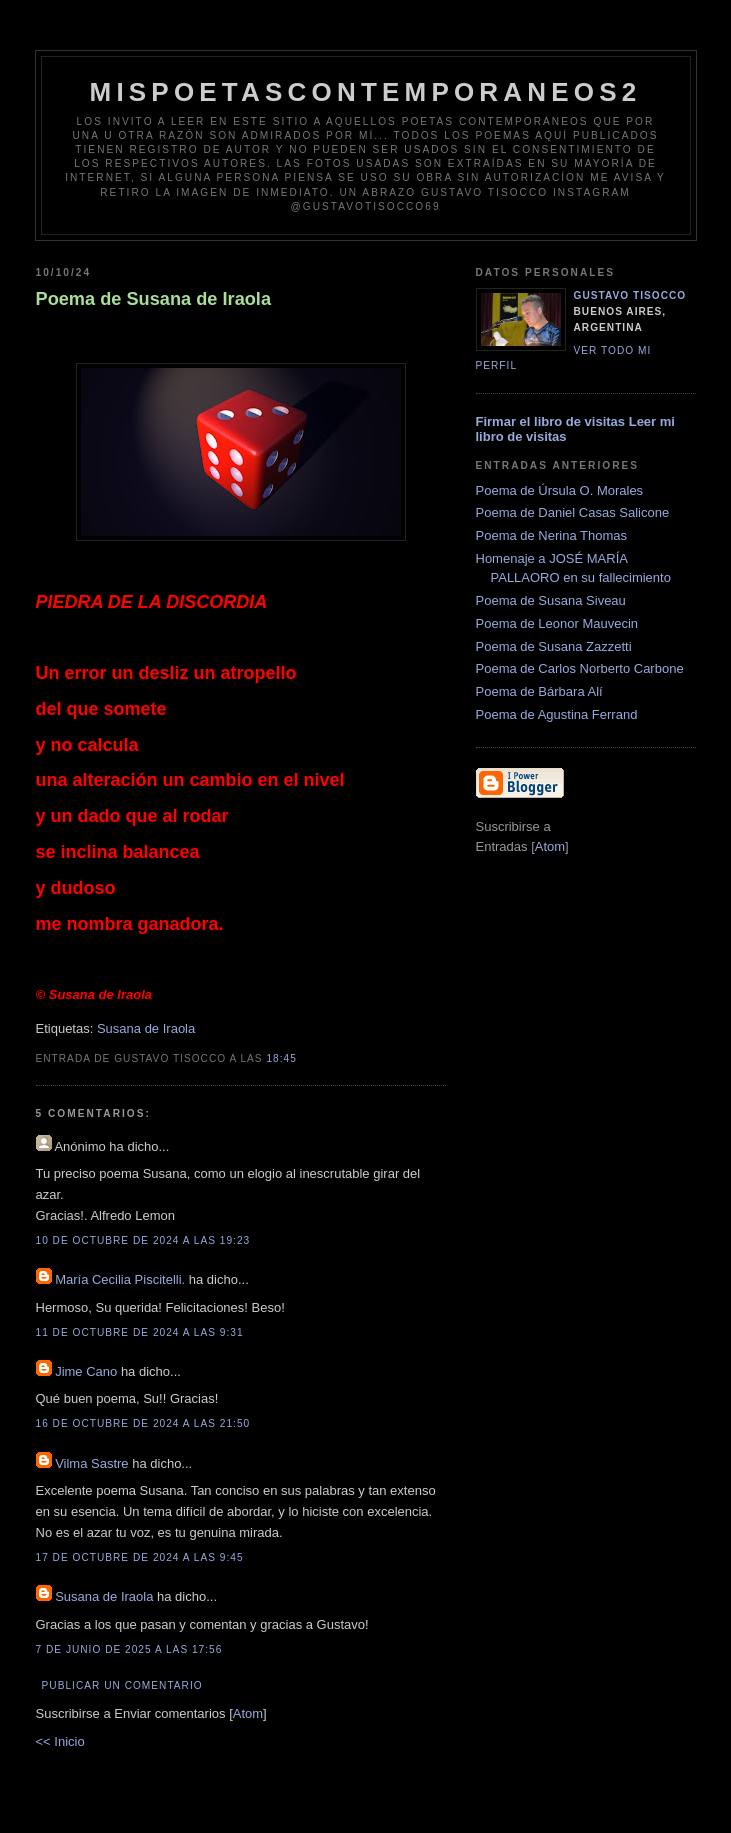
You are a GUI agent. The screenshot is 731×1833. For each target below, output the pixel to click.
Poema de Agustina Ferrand (557, 714)
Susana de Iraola (146, 1028)
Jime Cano (86, 1371)
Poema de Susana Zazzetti (554, 646)
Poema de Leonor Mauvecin (557, 623)
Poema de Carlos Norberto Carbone (580, 668)
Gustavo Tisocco (630, 295)
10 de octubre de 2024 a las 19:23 (143, 1240)
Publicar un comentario (122, 1685)
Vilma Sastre (91, 1463)
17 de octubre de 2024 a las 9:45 (140, 1557)
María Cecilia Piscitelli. (120, 1279)
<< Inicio (60, 1741)
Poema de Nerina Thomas (552, 535)
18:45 (281, 1058)
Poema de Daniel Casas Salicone (573, 512)
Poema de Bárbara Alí (539, 691)
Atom (248, 1713)
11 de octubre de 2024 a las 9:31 (140, 1332)
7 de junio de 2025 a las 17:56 (129, 1649)
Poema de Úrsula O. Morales (560, 490)
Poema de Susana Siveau (551, 600)
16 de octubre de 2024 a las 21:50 (143, 1423)
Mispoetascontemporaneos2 (366, 92)
